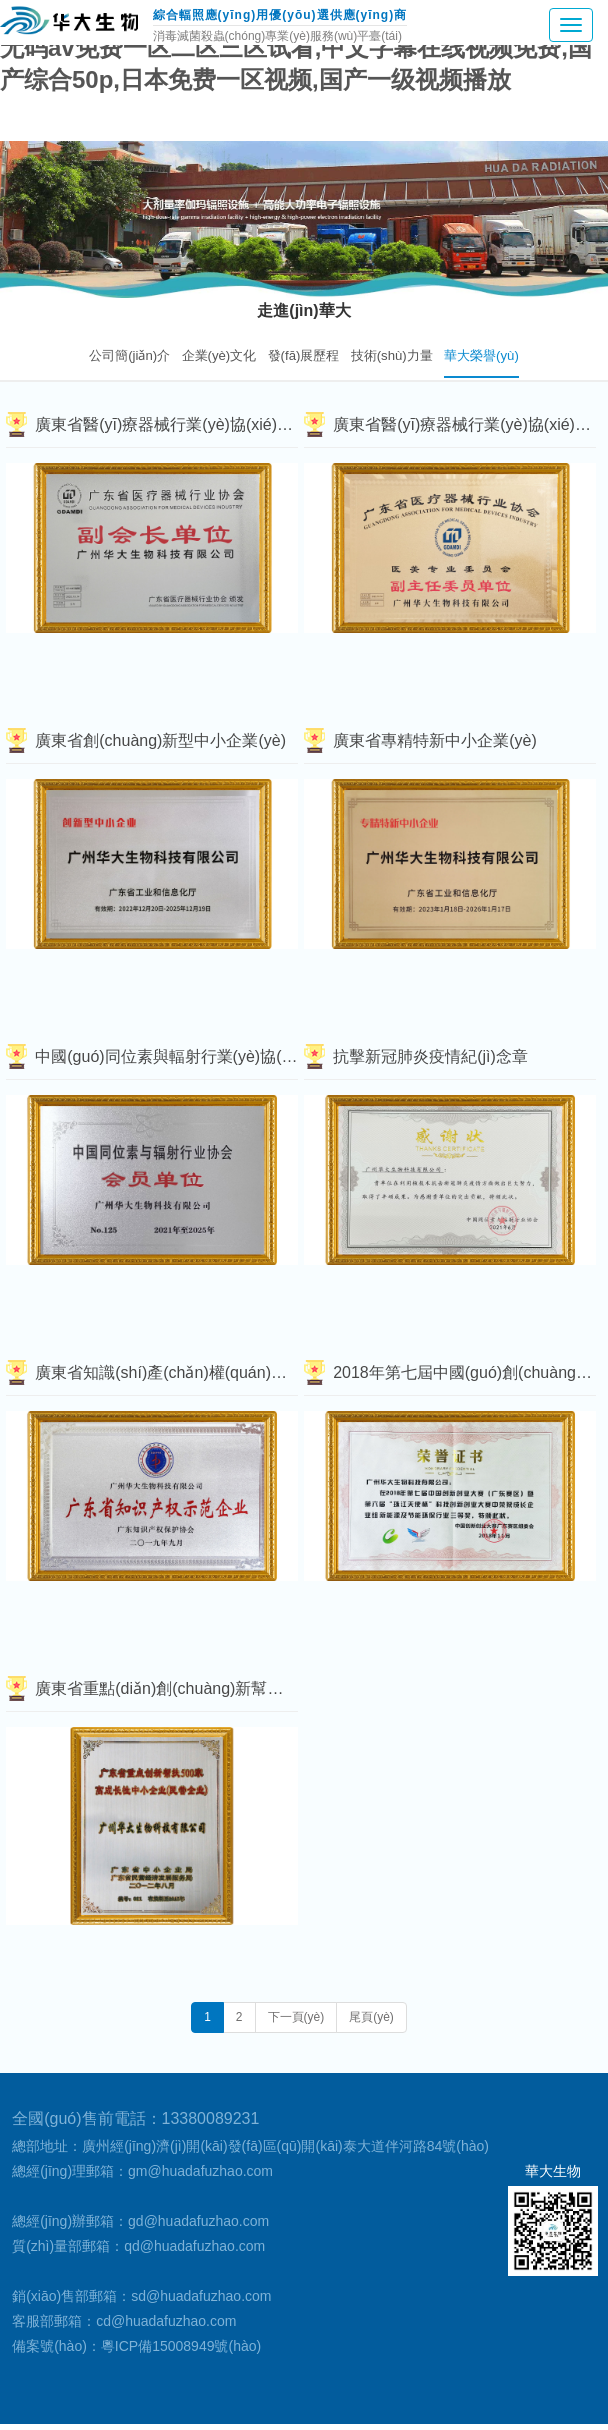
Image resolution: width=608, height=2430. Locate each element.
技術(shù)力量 (392, 355)
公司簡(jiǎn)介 (129, 355)
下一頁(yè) (296, 2017)
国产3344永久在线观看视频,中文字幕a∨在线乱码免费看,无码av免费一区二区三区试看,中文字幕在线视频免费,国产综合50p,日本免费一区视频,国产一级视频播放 (301, 47)
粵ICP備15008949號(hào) (181, 2346)
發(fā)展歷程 (304, 355)
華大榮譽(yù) (481, 355)
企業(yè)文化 (219, 355)
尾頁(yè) (371, 2017)
